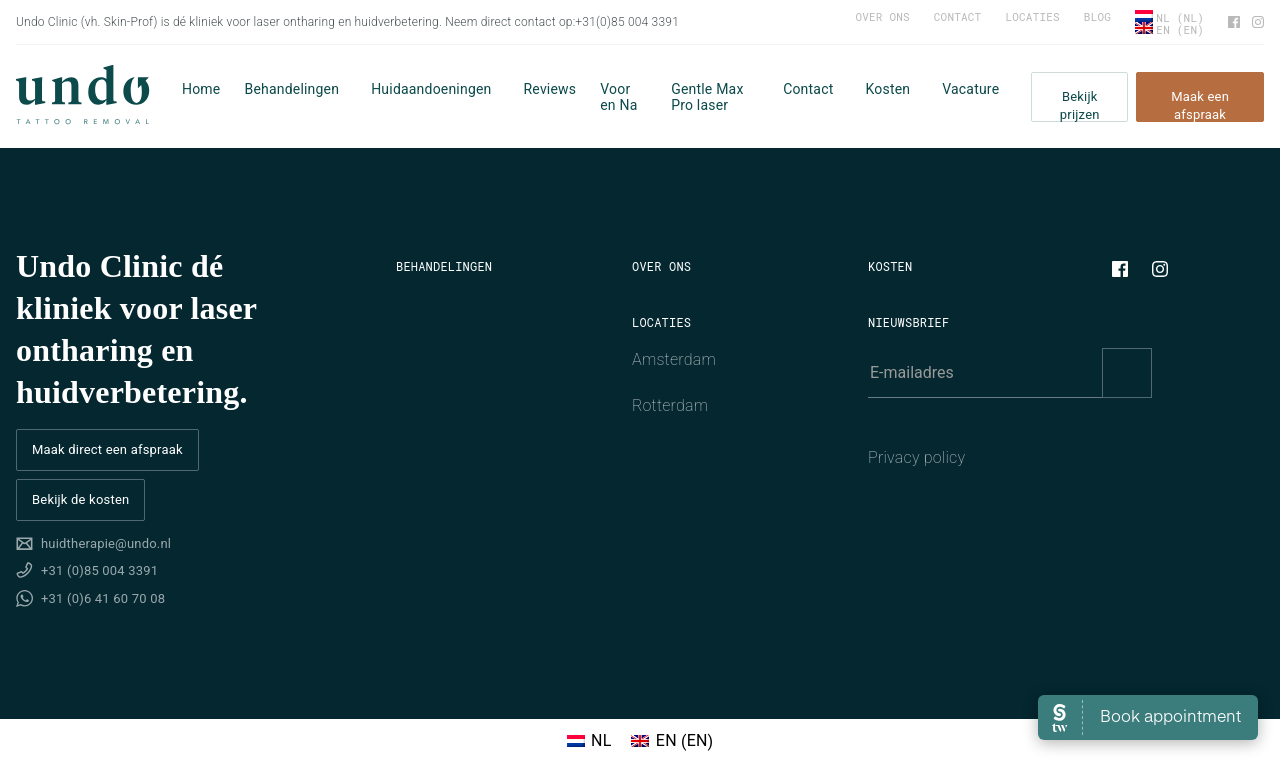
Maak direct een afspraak (107, 449)
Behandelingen (291, 89)
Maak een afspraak (1200, 105)
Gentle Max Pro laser (707, 97)
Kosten (887, 89)
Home (201, 89)
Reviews (550, 89)
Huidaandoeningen (431, 89)
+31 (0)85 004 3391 (99, 570)
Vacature (970, 89)
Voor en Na (618, 97)
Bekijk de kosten (80, 499)
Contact (958, 16)
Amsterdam (674, 359)
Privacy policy (916, 457)
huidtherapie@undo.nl (106, 543)
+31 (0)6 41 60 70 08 (103, 598)
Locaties (1032, 16)
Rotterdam (670, 405)
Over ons (882, 16)
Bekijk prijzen (1080, 105)
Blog (1097, 16)
